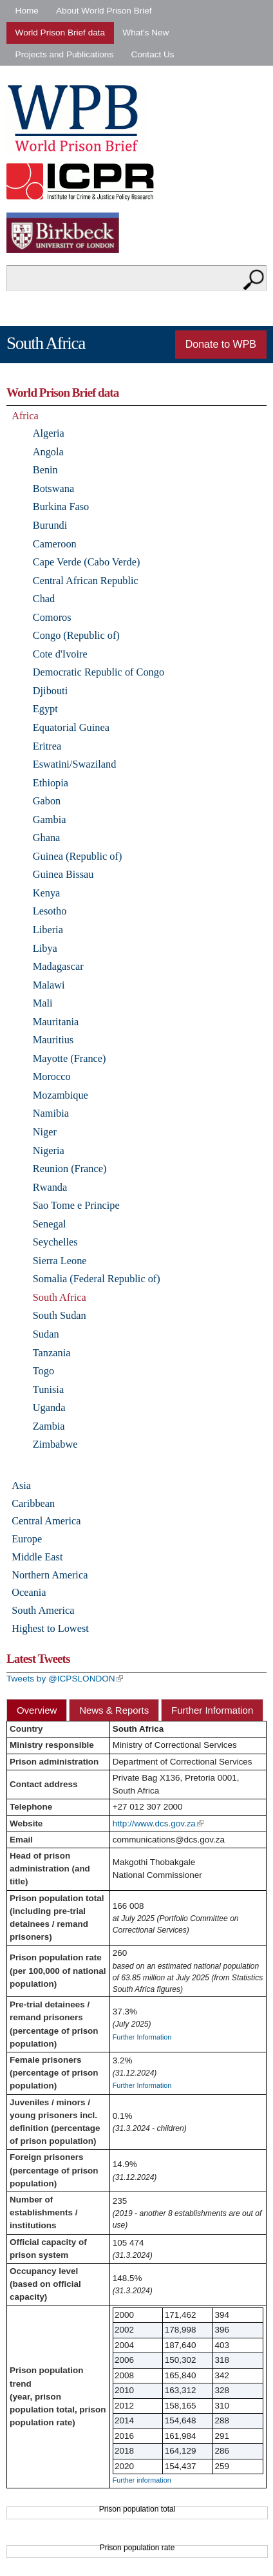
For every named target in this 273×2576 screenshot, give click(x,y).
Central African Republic (85, 580)
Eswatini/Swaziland (75, 764)
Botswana (53, 488)
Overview (37, 1710)
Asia (21, 1485)
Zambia (49, 1426)
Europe (27, 1539)
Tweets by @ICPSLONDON (64, 1678)
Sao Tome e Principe (76, 1205)
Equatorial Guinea (71, 727)
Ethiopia (50, 783)
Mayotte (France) (69, 1058)
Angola (48, 452)
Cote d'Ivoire (60, 654)
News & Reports (114, 1710)
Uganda (49, 1407)
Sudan (46, 1334)
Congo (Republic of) (76, 635)
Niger (45, 1132)
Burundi (50, 525)
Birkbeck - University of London (70, 233)
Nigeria (48, 1150)
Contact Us (152, 54)
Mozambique (60, 1095)
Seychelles (55, 1242)
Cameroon (55, 544)
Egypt (45, 709)
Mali (43, 1003)
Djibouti (50, 691)
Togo (43, 1371)
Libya (45, 948)
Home (27, 10)
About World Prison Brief (104, 10)
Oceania (29, 1592)
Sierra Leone (60, 1261)
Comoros (52, 617)
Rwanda (50, 1187)
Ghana (47, 837)
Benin (45, 470)
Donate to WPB (220, 344)
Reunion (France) (70, 1168)
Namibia (51, 1113)
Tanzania (52, 1353)
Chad (44, 598)
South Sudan (59, 1315)
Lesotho (50, 911)
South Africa (59, 1297)
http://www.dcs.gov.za (158, 1823)
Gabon (47, 801)
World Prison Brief (76, 118)
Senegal (49, 1224)
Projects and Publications (64, 54)
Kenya (47, 893)
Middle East (37, 1557)
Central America (46, 1521)
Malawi (49, 985)
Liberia (48, 929)
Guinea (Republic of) (77, 856)
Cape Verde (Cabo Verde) (86, 562)
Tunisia (48, 1389)
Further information (142, 2480)
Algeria (48, 433)
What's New (145, 32)
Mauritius (53, 1040)
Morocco (52, 1076)
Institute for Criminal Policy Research (83, 181)
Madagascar (58, 966)
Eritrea (47, 746)
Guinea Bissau (63, 874)
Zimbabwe (55, 1444)
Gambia (49, 819)
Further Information (212, 1710)
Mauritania (56, 1022)
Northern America (50, 1575)
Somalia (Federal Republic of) (96, 1279)
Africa (25, 416)
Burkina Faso (61, 506)
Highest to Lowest (50, 1628)
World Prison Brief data (60, 32)
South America (43, 1610)
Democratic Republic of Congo (98, 672)
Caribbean (33, 1503)
